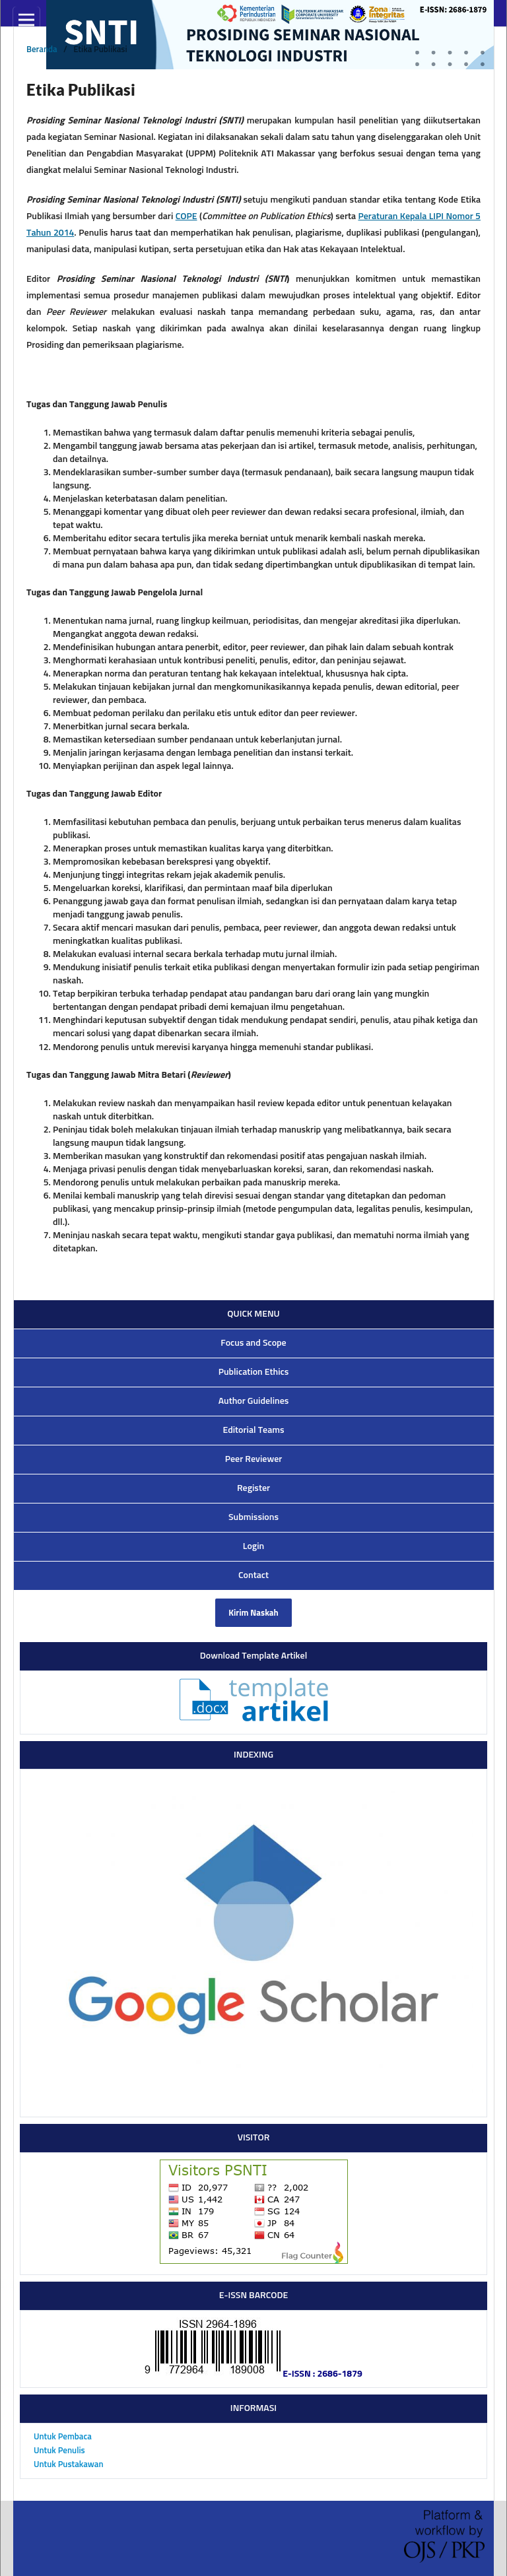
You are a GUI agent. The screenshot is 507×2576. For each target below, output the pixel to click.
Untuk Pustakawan (69, 2464)
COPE (186, 216)
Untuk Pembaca (63, 2437)
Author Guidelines (254, 1401)
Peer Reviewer (254, 1459)
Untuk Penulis (59, 2451)
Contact (253, 1575)
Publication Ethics (254, 1372)
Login (253, 1546)
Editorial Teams (253, 1430)
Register (253, 1488)
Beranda (41, 50)
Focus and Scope (253, 1343)
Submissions (253, 1517)
